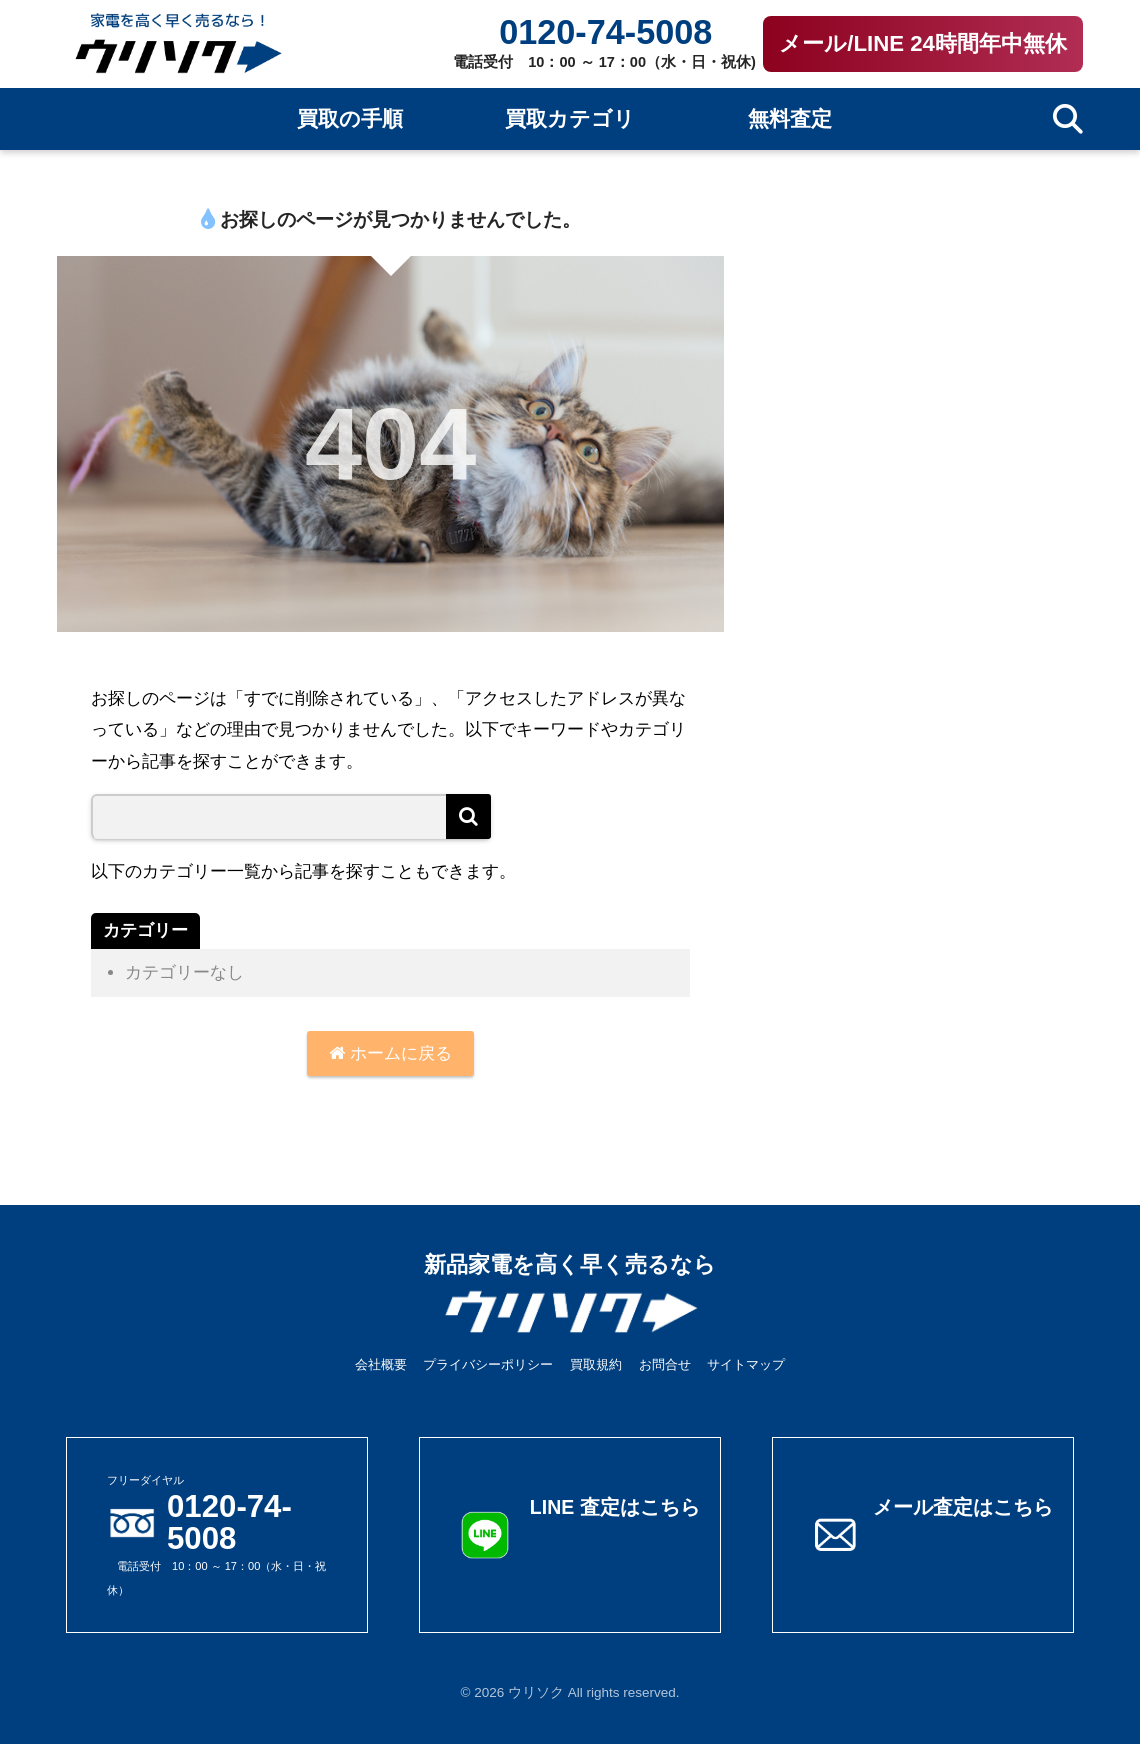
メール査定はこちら (963, 1507)
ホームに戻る (390, 1053)
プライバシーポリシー (488, 1364)
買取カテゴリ (570, 119)
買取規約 (596, 1364)
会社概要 (381, 1364)
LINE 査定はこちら (615, 1507)
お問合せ (665, 1364)
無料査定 (790, 119)
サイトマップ (746, 1364)
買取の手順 (350, 119)
